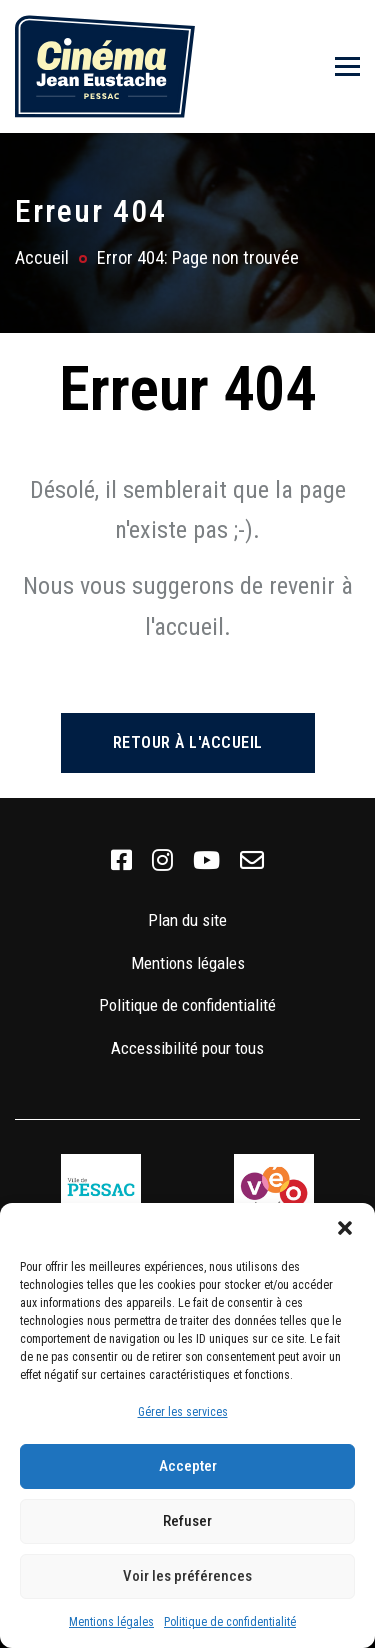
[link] (121, 861)
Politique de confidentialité (230, 1622)
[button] (345, 1228)
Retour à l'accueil (188, 742)
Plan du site (187, 920)
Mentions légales (111, 1622)
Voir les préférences (187, 1576)
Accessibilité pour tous (187, 1048)
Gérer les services (183, 1412)
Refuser (187, 1521)
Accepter (188, 1466)
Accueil (42, 257)
